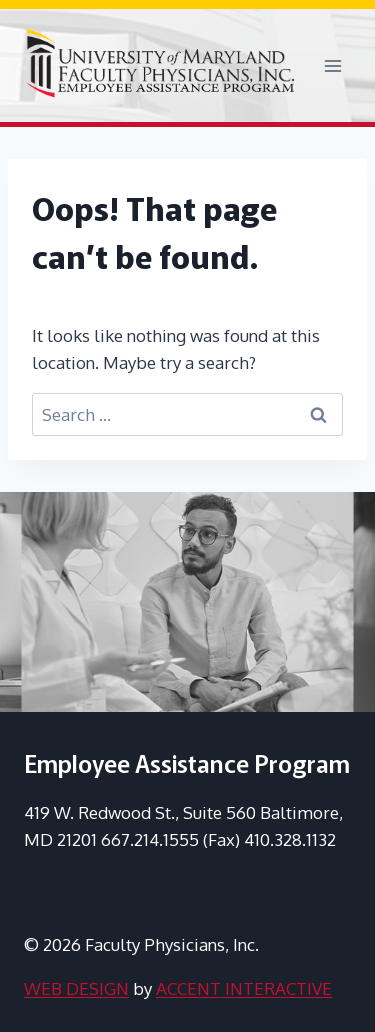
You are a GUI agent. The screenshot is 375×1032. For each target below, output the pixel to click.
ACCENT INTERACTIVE (244, 988)
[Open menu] (332, 65)
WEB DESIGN (76, 988)
